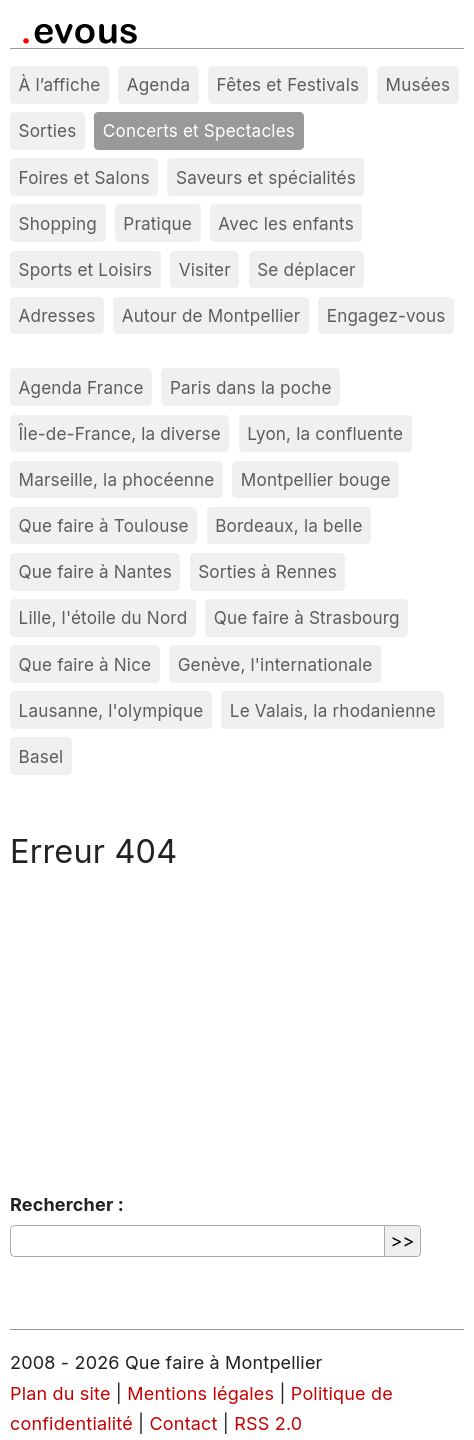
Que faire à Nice (85, 664)
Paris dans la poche (251, 387)
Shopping (58, 223)
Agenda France (81, 387)
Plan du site (60, 1393)
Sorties (48, 130)
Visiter (205, 269)
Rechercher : (67, 1204)
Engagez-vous (386, 315)
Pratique (157, 223)
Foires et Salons (84, 177)
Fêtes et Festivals (288, 84)
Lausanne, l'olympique (111, 710)
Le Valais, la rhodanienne (333, 710)
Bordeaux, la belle (288, 525)
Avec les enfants (286, 223)
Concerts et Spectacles (199, 130)
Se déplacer (306, 269)
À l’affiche (60, 84)
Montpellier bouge (316, 479)
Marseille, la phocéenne (117, 479)
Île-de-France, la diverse (120, 433)
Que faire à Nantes (95, 571)
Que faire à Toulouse (104, 525)
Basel (41, 756)
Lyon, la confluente (325, 433)
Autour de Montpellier (211, 315)
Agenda (159, 84)
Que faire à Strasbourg (307, 617)
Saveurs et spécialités (266, 177)
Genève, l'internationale (275, 664)
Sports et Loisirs (86, 269)
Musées (418, 84)
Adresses (57, 315)
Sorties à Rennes (267, 571)
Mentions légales (200, 1393)
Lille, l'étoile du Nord (103, 617)
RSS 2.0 (268, 1423)
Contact (184, 1423)
